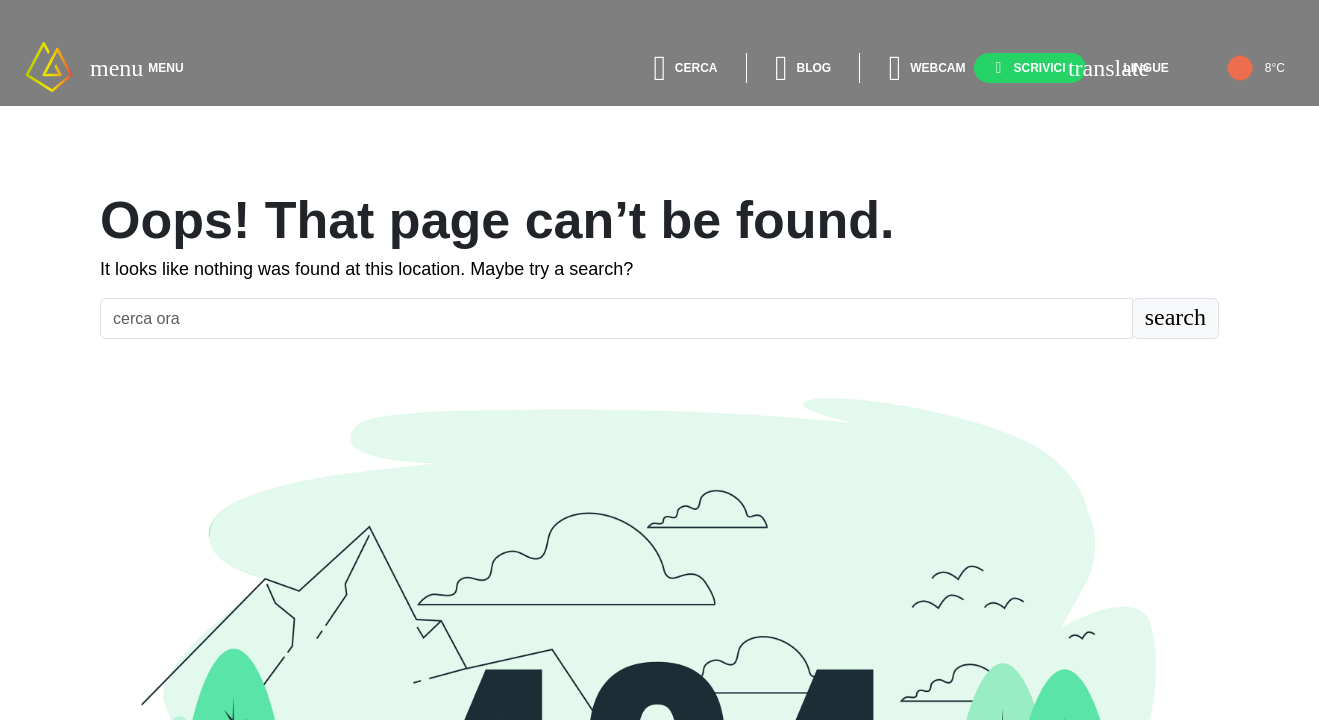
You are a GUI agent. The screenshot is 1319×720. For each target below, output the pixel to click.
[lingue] (1131, 68)
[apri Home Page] (49, 67)
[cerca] (681, 68)
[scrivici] (1030, 68)
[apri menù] (116, 68)
